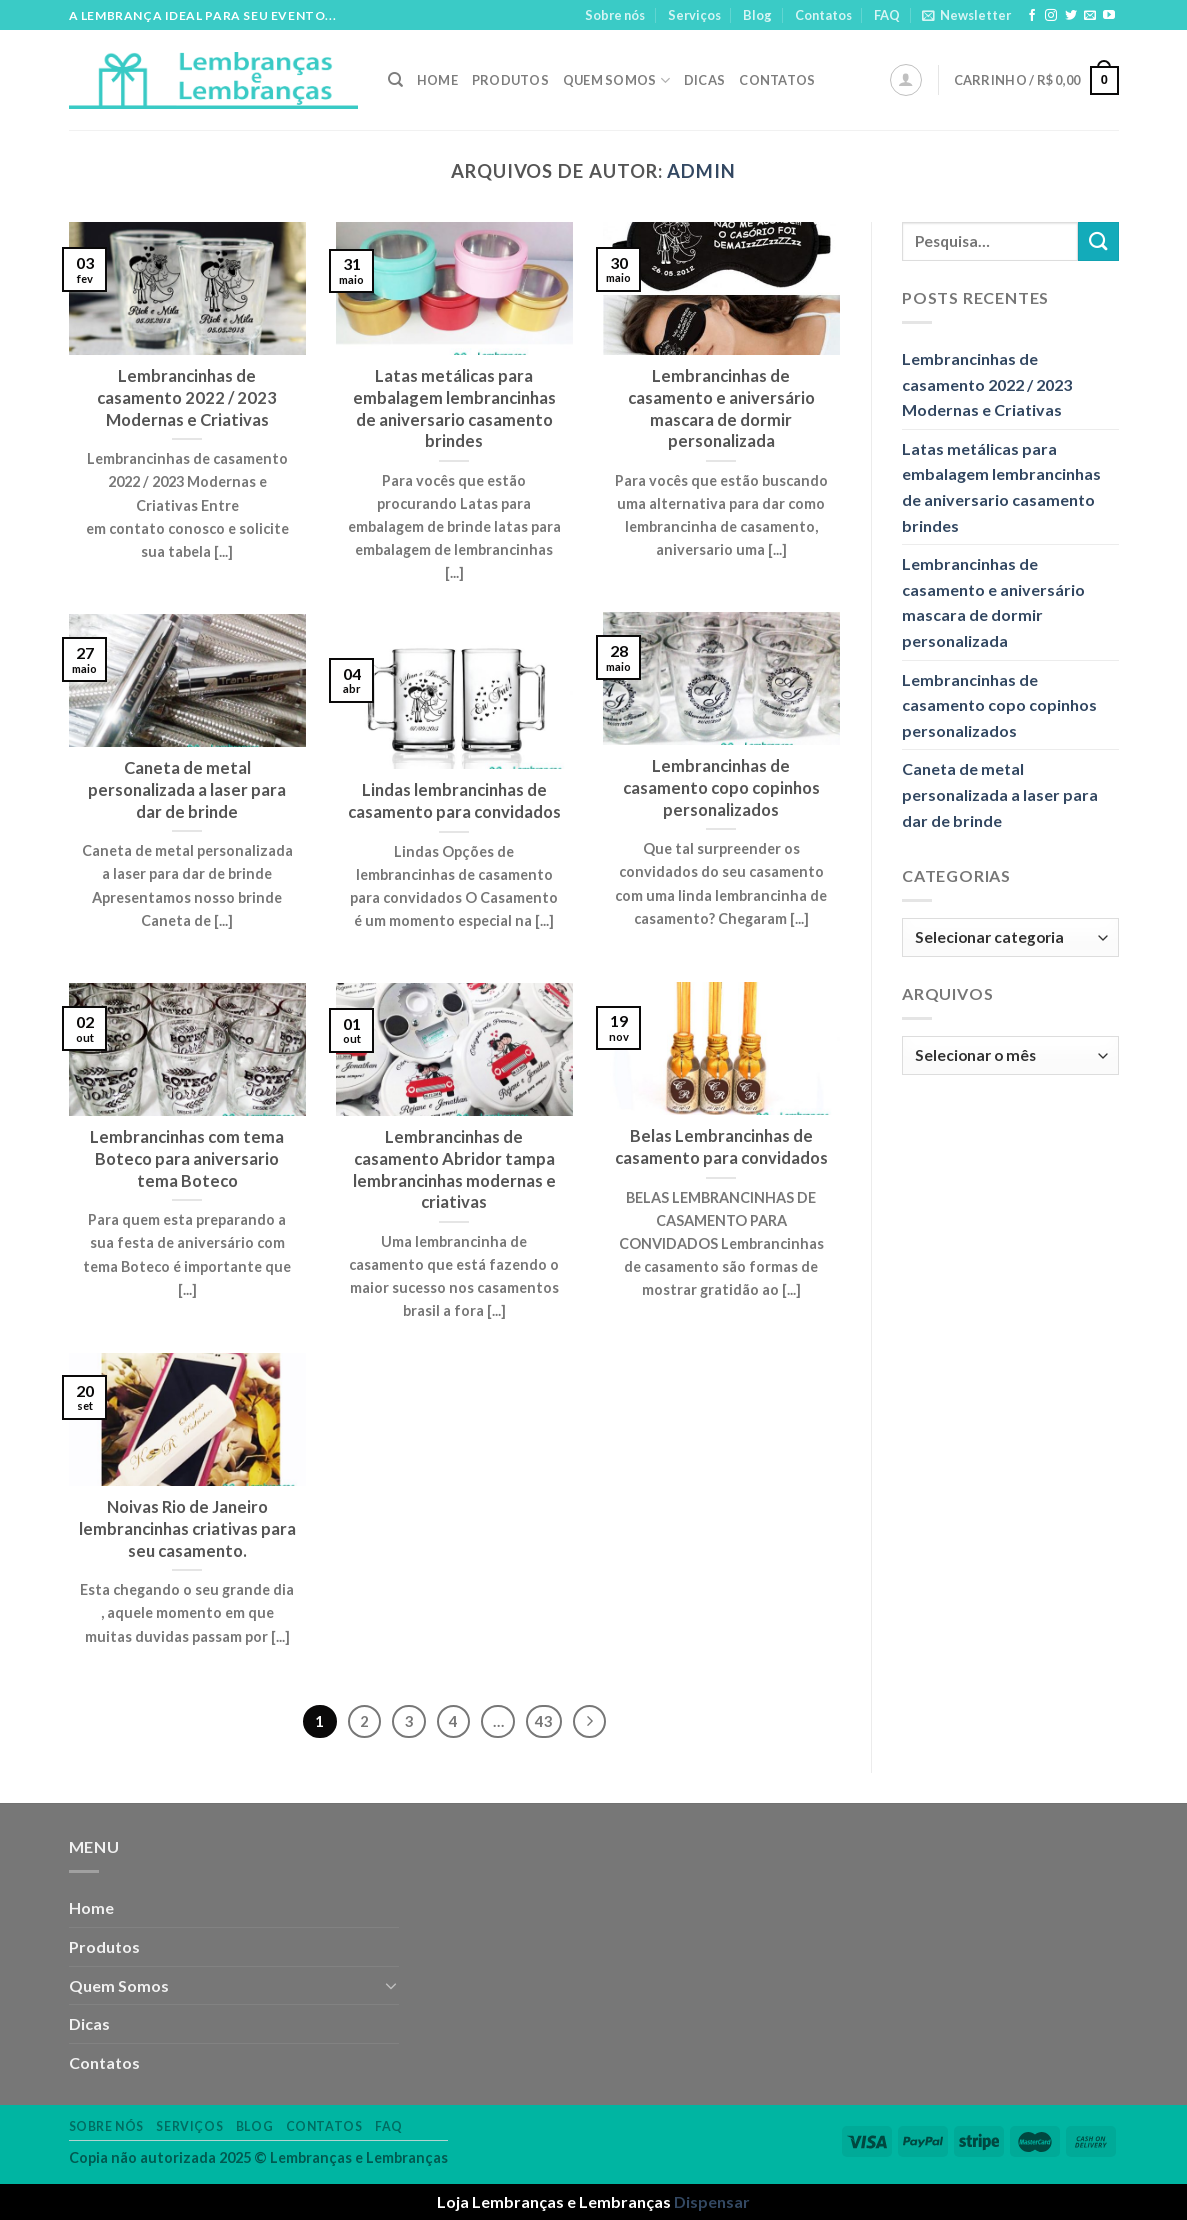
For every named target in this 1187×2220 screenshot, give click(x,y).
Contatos (823, 15)
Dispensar (712, 2201)
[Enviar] (1098, 241)
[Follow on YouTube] (1109, 16)
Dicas (704, 80)
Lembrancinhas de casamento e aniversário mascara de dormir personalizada (993, 602)
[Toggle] (391, 1985)
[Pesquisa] (395, 80)
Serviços (694, 15)
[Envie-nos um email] (1090, 16)
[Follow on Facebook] (1032, 16)
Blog (757, 15)
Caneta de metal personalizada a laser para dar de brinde (1000, 794)
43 (544, 1721)
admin (701, 171)
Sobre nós (615, 15)
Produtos (510, 80)
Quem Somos (616, 80)
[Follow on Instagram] (1051, 16)
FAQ (887, 15)
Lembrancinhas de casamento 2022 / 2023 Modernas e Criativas (987, 384)
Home (437, 80)
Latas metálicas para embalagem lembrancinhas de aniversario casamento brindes (1001, 487)
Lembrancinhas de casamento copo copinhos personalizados (999, 705)
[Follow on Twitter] (1071, 16)
